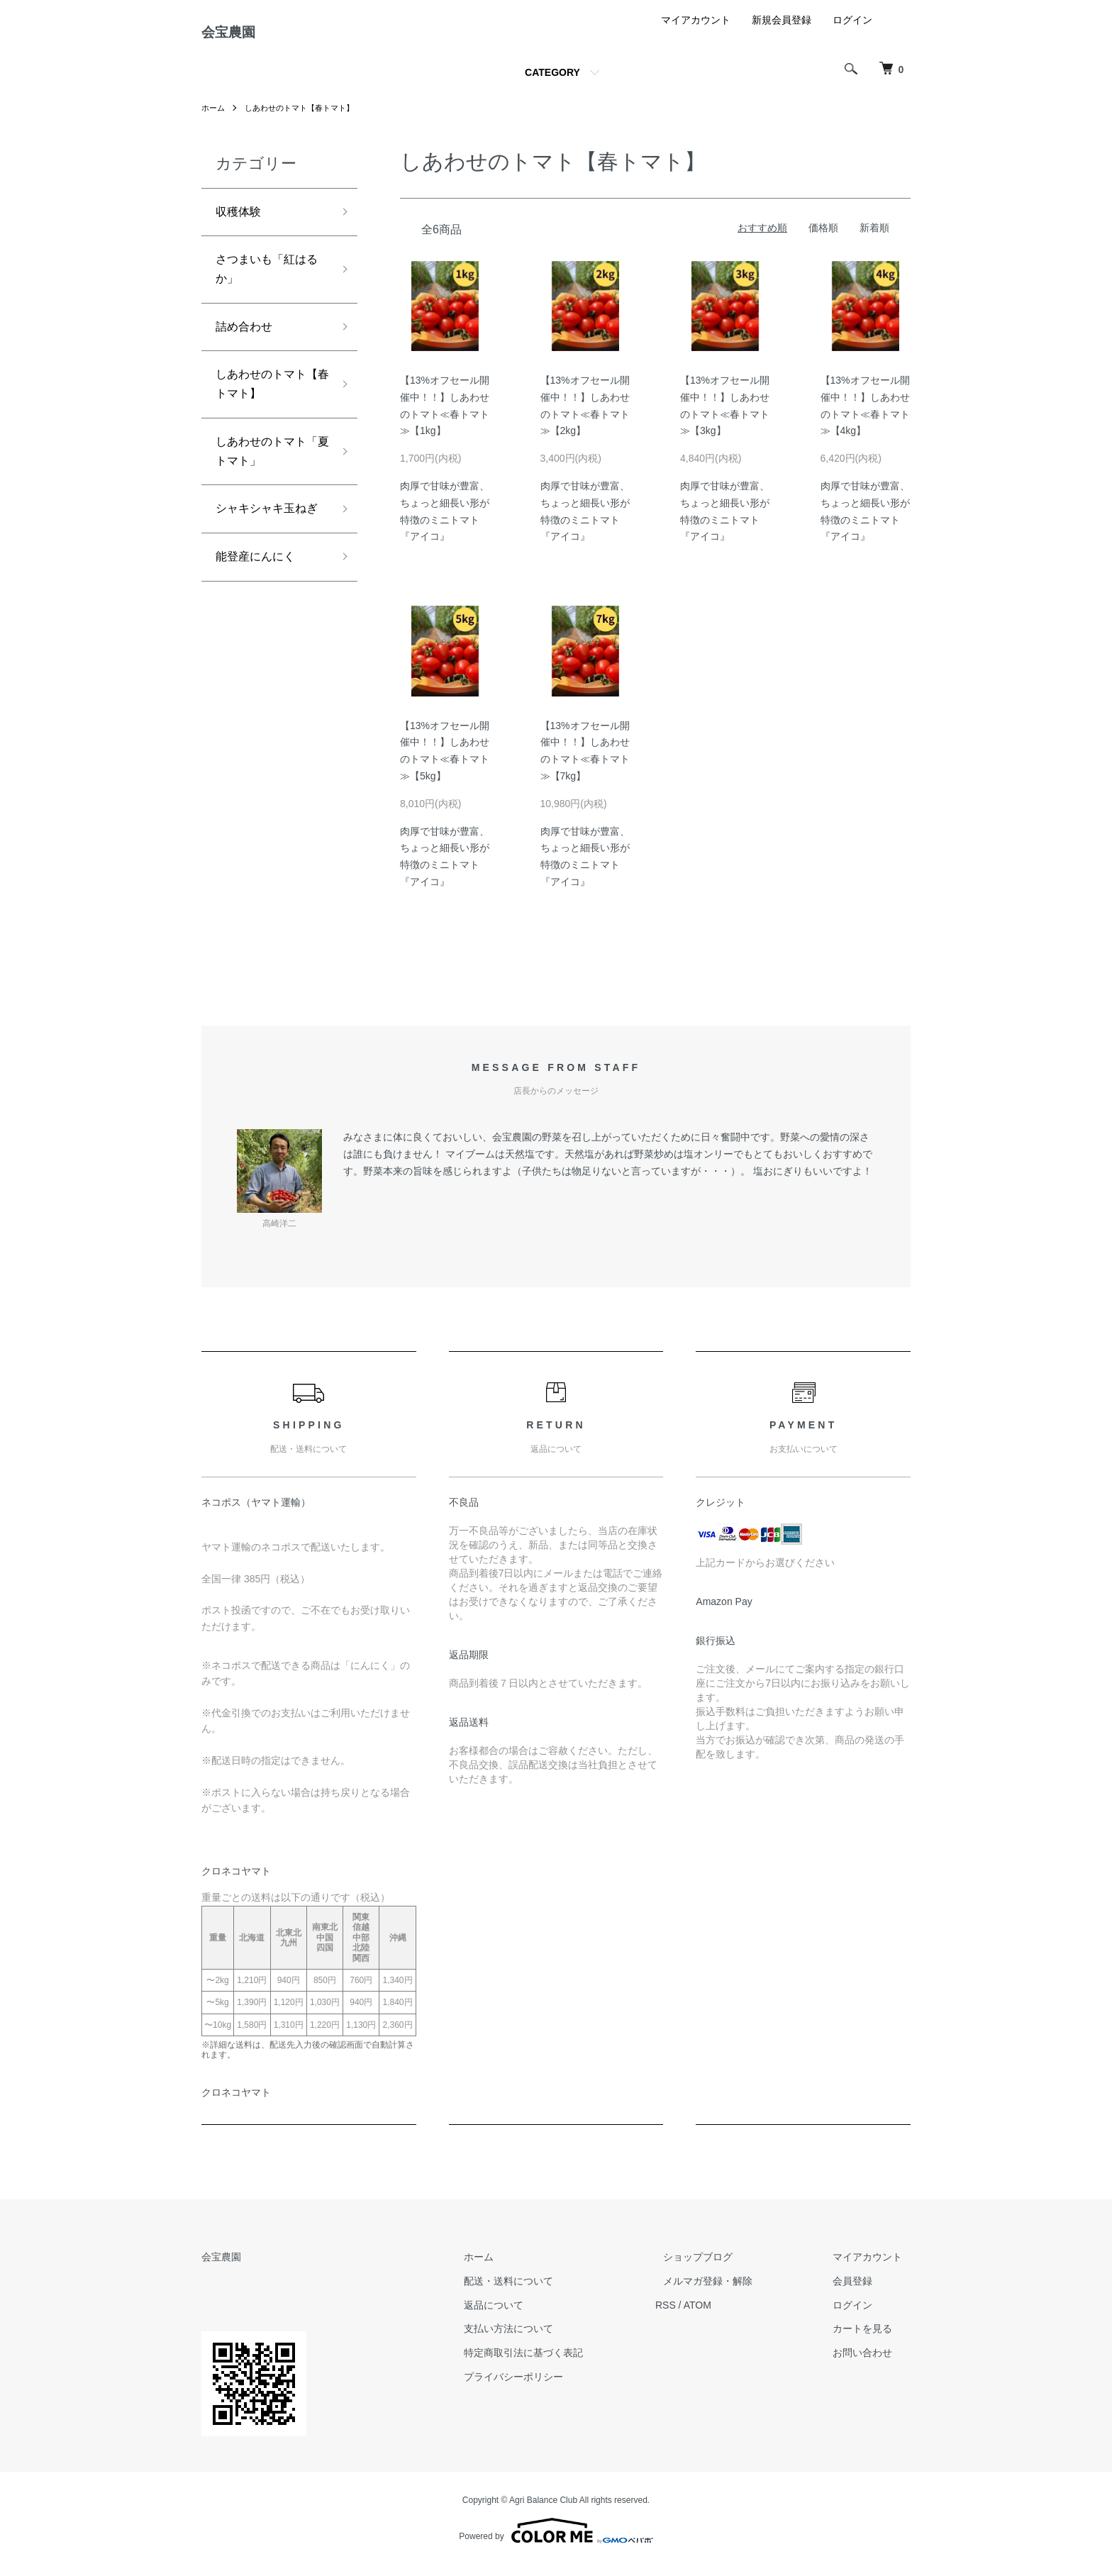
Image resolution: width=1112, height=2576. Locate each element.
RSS (698, 2315)
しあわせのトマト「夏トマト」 (267, 482)
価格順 (823, 239)
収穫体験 (241, 224)
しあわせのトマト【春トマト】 (306, 119)
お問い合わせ (871, 2364)
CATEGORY (552, 83)
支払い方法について (549, 2339)
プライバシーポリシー (554, 2388)
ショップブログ (722, 2268)
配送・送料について (549, 2292)
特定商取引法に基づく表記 (564, 2364)
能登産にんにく (260, 616)
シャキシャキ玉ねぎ (267, 554)
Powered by (555, 2542)
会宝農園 (241, 38)
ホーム (214, 119)
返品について (535, 2315)
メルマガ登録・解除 (732, 2292)
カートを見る (871, 2339)
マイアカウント (695, 31)
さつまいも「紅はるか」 (267, 286)
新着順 (874, 239)
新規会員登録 (781, 31)
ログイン (852, 31)
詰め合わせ (247, 347)
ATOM (730, 2315)
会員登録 (861, 2292)
